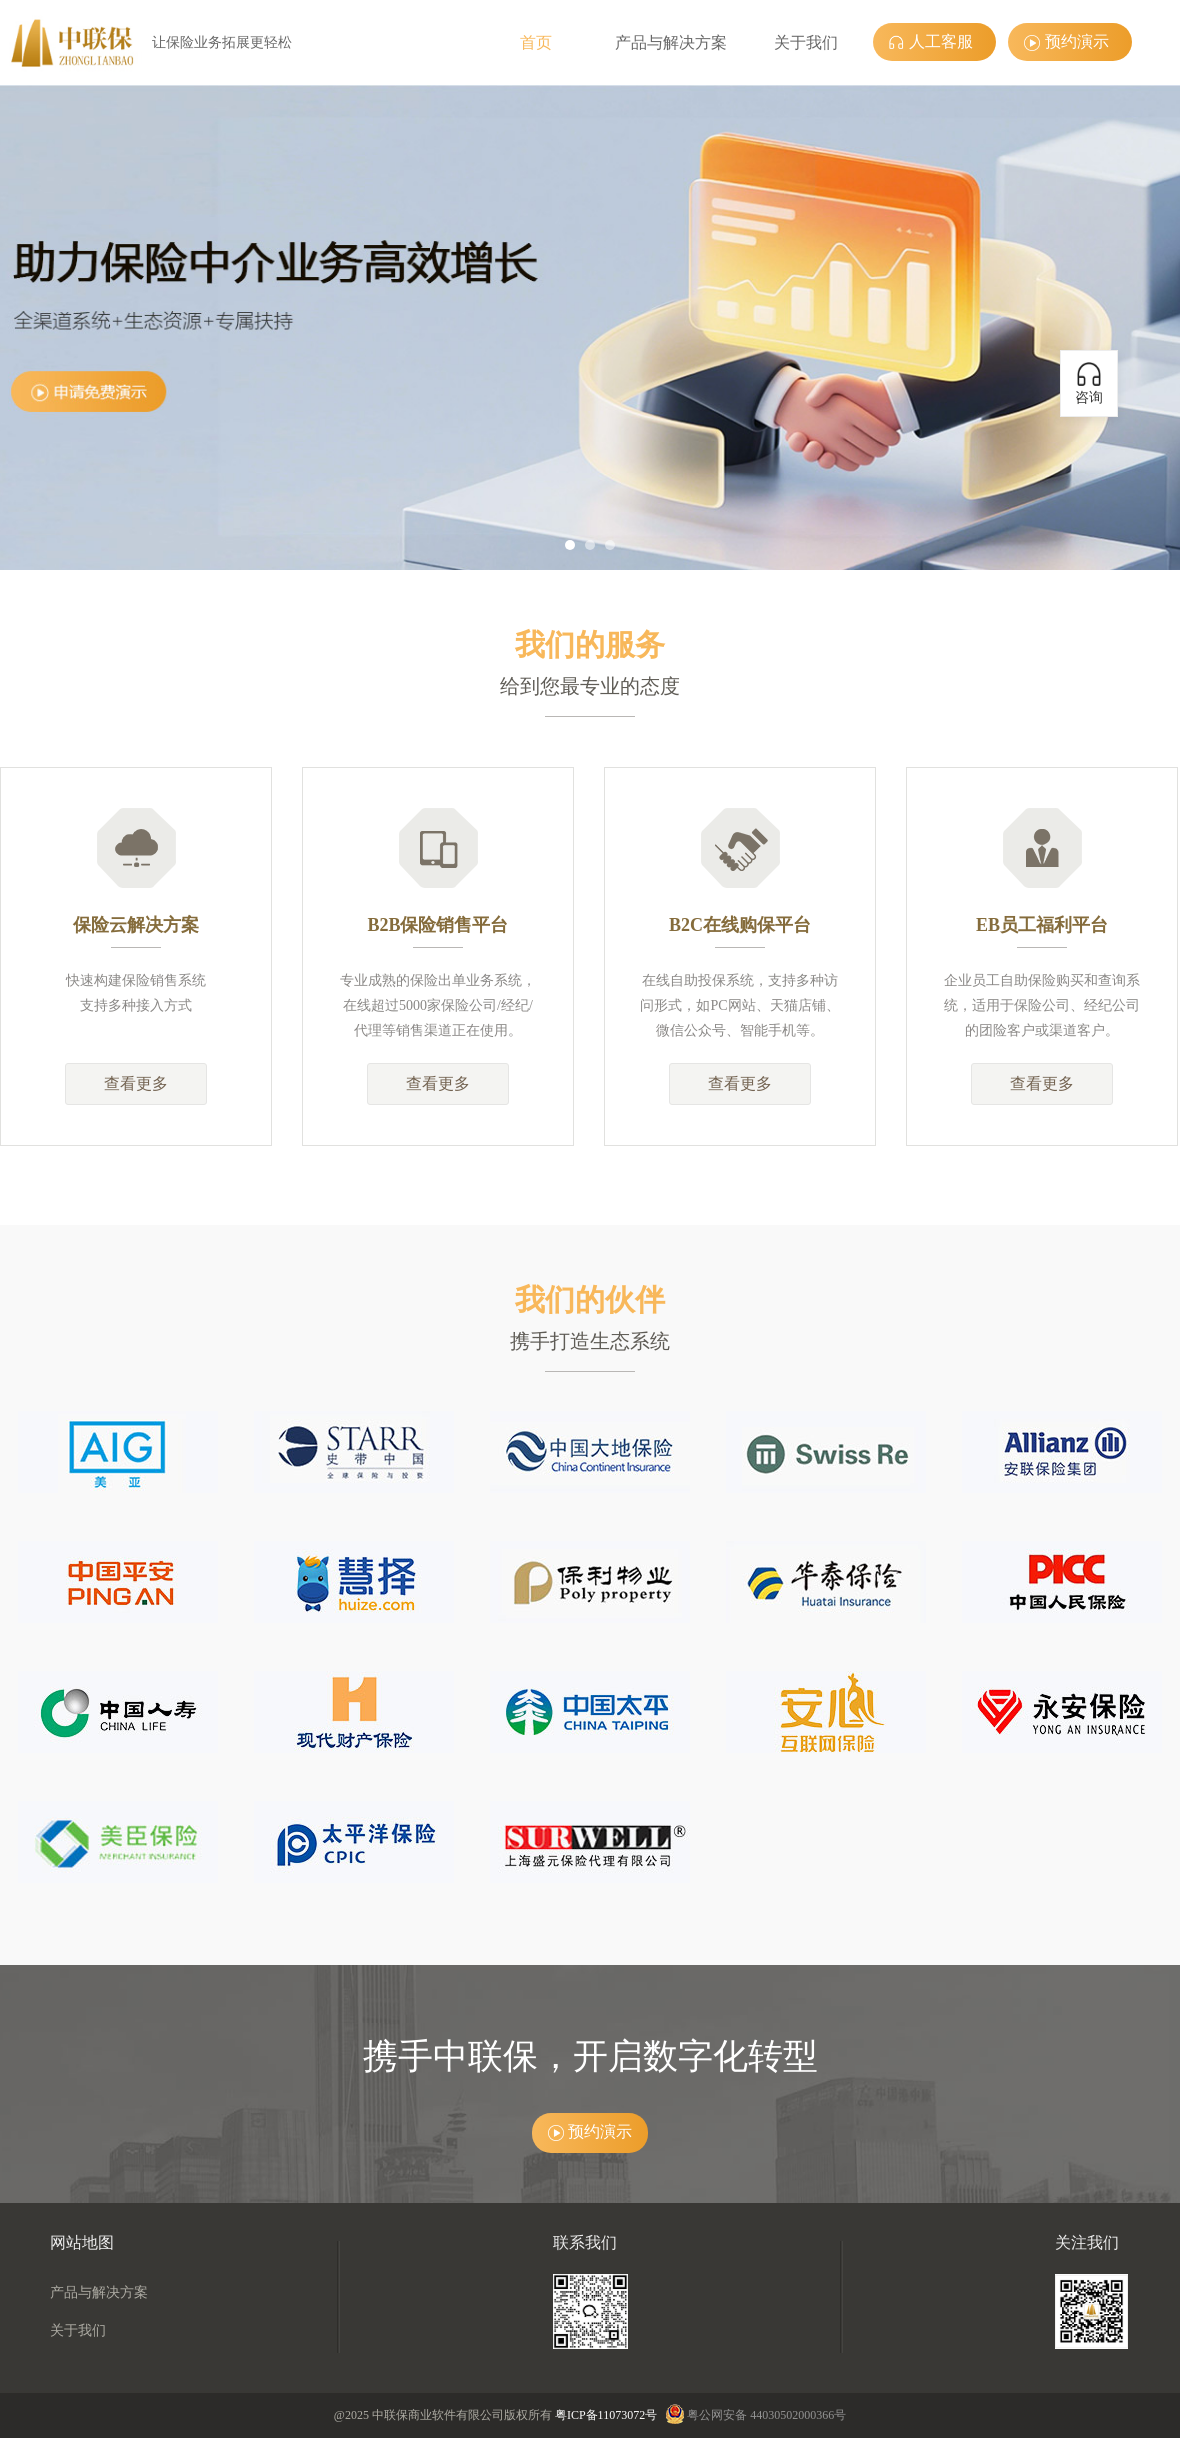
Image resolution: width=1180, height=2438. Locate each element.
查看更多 (136, 1083)
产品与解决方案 (671, 42)
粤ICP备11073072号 (606, 2415)
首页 (536, 42)
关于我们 (806, 42)
